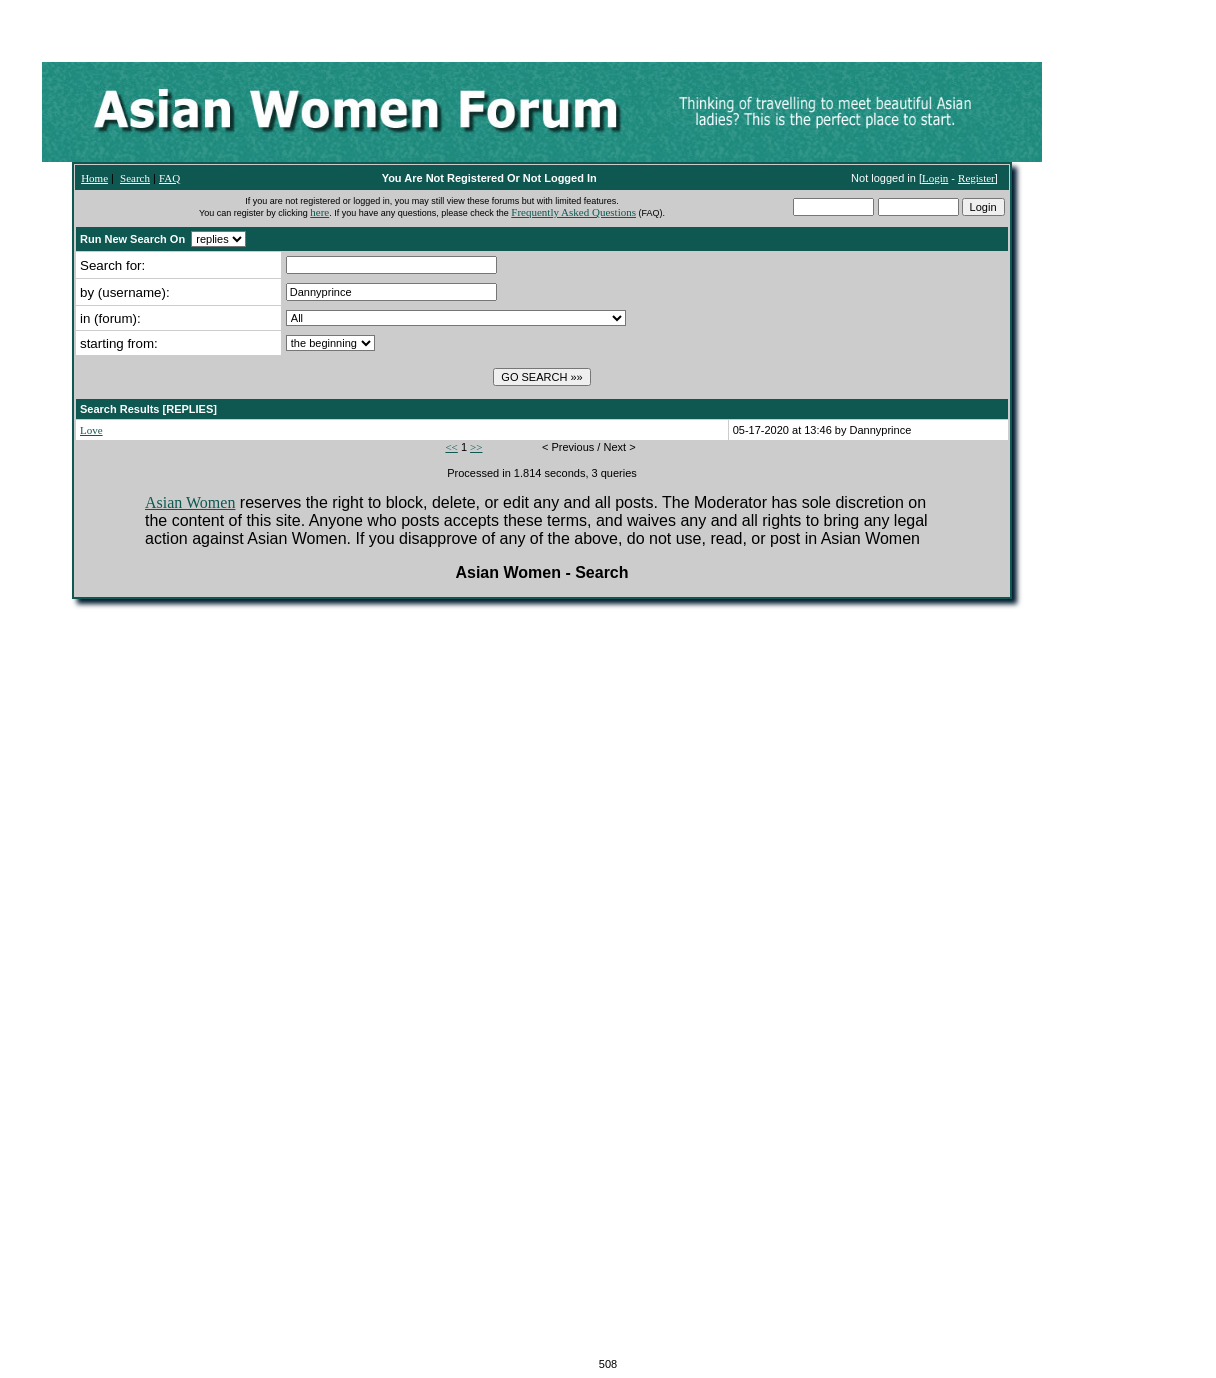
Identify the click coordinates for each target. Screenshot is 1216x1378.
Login (935, 178)
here (319, 212)
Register (976, 178)
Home (94, 178)
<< (451, 447)
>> (476, 447)
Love (91, 430)
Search (135, 178)
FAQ (169, 178)
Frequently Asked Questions (573, 212)
